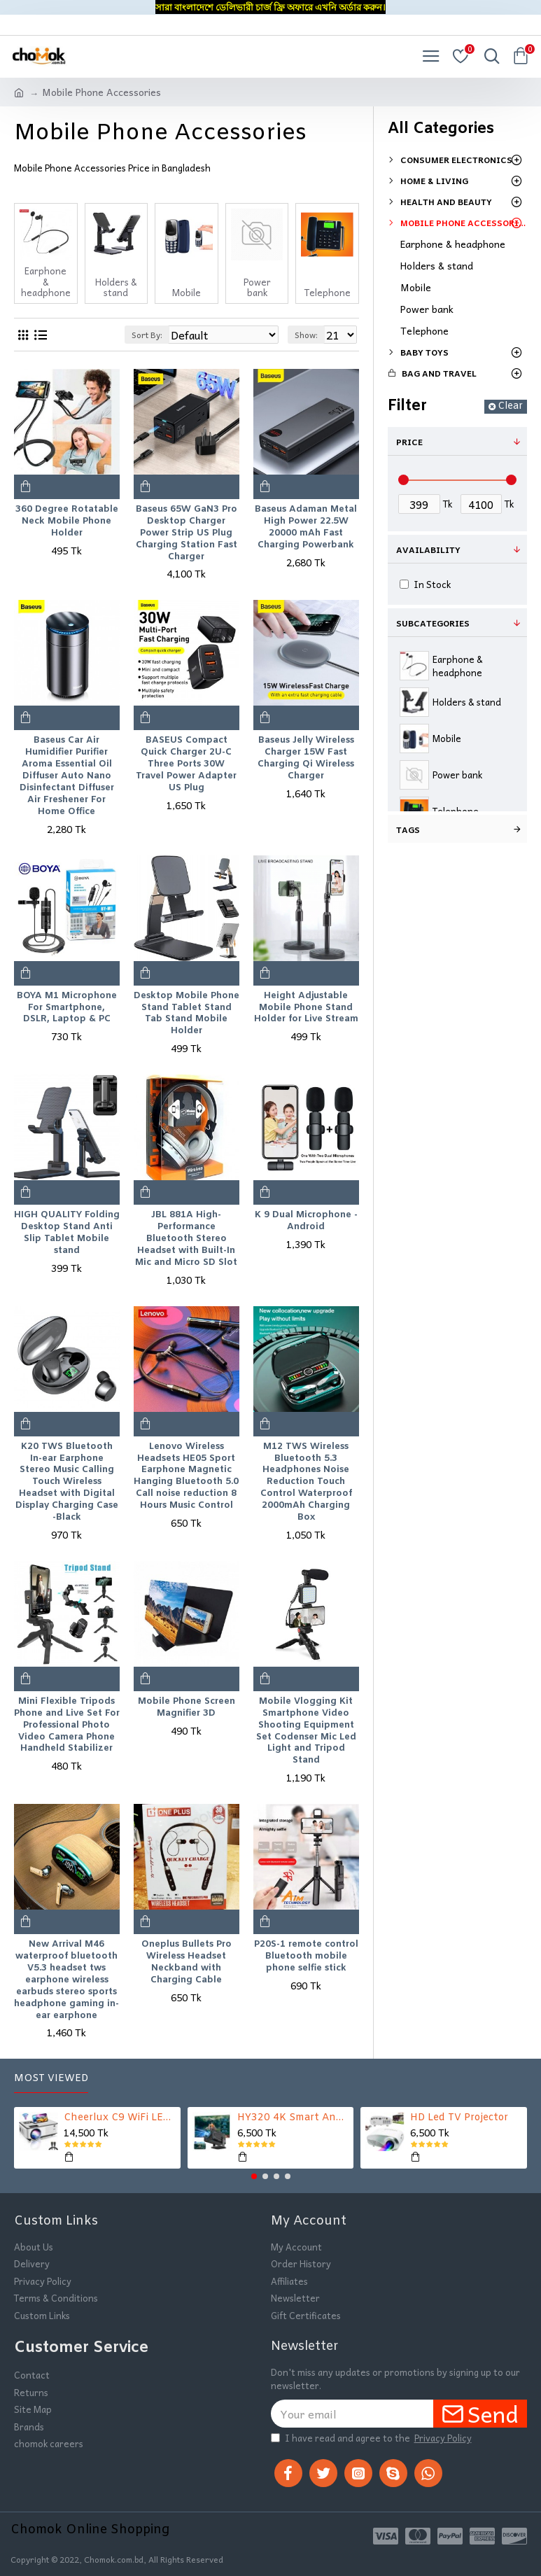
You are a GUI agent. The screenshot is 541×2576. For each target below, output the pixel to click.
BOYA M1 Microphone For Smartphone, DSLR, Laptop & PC (67, 1008)
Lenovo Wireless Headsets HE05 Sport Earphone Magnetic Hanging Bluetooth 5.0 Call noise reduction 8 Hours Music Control (186, 1476)
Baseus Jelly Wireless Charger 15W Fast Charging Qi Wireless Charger (306, 758)
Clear (510, 406)
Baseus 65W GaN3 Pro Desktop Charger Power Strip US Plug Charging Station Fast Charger (186, 533)
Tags (408, 829)
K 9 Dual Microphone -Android (306, 1221)
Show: (306, 335)
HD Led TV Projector (459, 2118)
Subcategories (433, 623)
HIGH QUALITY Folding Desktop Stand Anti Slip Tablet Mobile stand (67, 1233)
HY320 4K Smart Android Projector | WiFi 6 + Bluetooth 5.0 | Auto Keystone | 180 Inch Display (293, 2118)
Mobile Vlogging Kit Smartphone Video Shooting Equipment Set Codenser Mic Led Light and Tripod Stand (306, 1731)
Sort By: (147, 335)
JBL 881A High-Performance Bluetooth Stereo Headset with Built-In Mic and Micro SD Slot (186, 1239)
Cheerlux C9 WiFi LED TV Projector (120, 2118)
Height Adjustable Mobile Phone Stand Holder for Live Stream (306, 1008)
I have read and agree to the (372, 2438)
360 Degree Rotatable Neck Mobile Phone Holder (66, 521)
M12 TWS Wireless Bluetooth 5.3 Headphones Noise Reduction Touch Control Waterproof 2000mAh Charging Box (306, 1482)
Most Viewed (51, 2079)
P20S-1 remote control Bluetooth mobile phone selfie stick (306, 1956)
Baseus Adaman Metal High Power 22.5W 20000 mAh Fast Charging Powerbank (306, 527)
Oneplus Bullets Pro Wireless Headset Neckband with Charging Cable (186, 1962)
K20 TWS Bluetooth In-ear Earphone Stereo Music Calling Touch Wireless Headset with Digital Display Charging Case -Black (66, 1482)
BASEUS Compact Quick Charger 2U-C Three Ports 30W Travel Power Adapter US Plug (186, 764)
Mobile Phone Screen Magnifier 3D (186, 1707)
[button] (254, 2176)
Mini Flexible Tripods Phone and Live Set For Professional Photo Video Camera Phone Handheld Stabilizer (67, 1725)
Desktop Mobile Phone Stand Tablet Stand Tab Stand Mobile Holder (186, 1013)
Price (409, 442)
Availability (428, 549)
